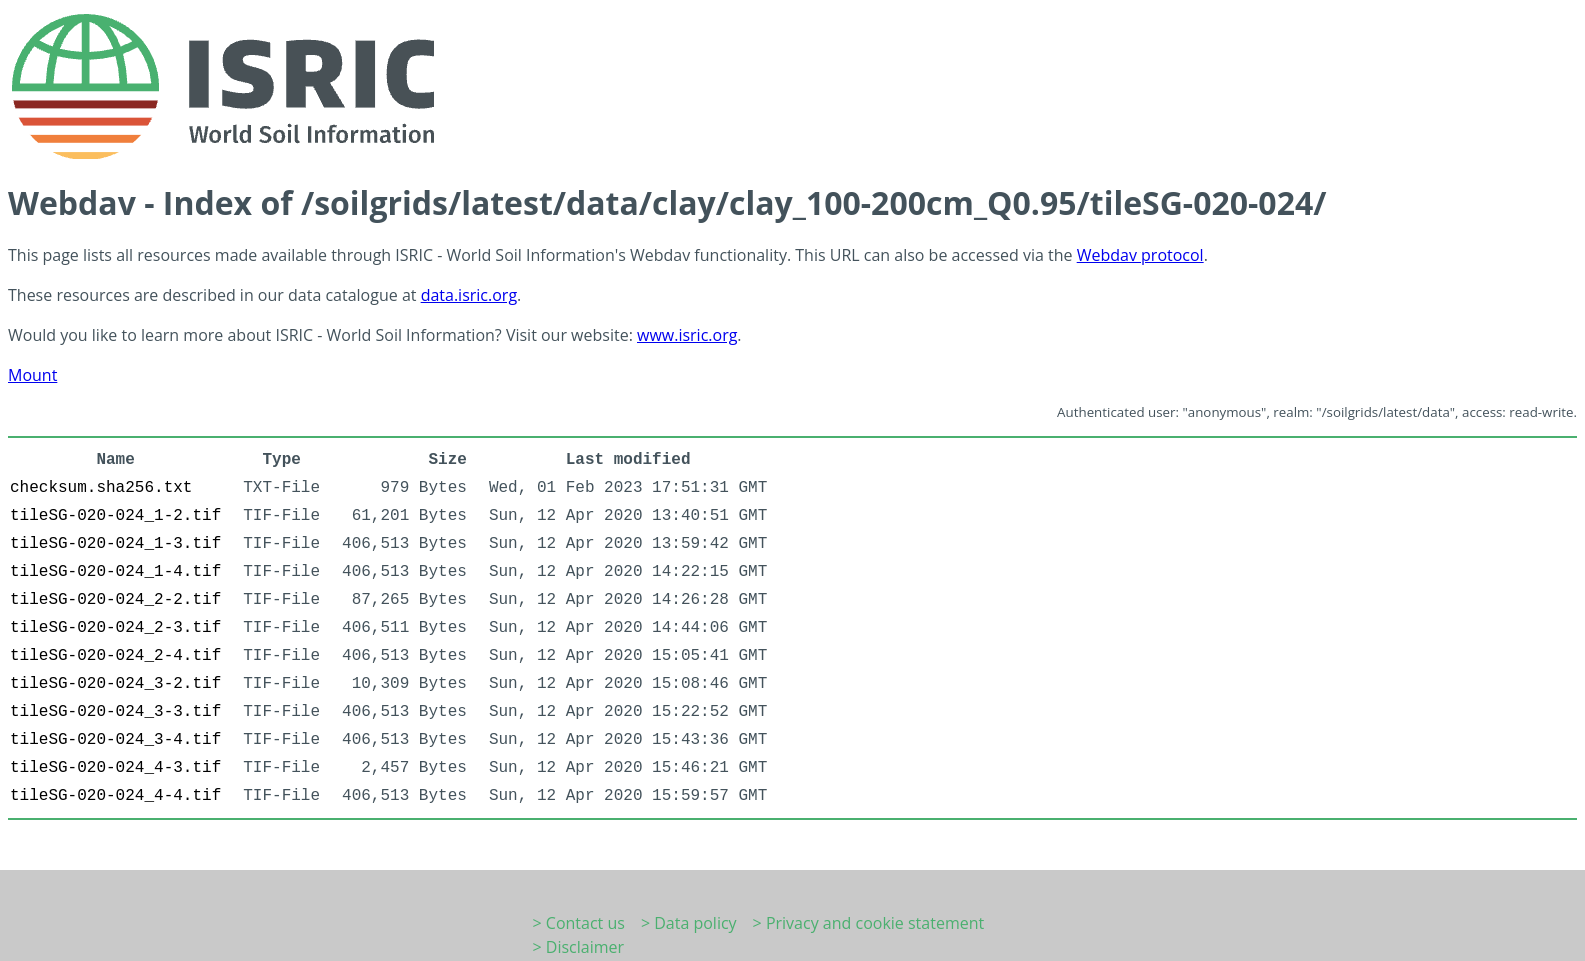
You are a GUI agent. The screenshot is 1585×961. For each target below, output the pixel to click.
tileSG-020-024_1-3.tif (115, 544)
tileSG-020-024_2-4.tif (115, 656)
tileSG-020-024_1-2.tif (115, 516)
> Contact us (579, 923)
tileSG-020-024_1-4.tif (115, 572)
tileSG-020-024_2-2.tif (115, 600)
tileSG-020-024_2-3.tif (115, 628)
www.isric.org (687, 335)
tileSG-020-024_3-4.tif (115, 740)
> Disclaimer (579, 947)
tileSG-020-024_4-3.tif (115, 768)
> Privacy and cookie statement (869, 923)
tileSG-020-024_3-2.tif (115, 684)
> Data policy (689, 923)
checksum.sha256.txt (101, 488)
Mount (32, 375)
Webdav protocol (1140, 255)
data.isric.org (469, 295)
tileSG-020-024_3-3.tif (115, 712)
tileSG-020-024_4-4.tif (115, 796)
